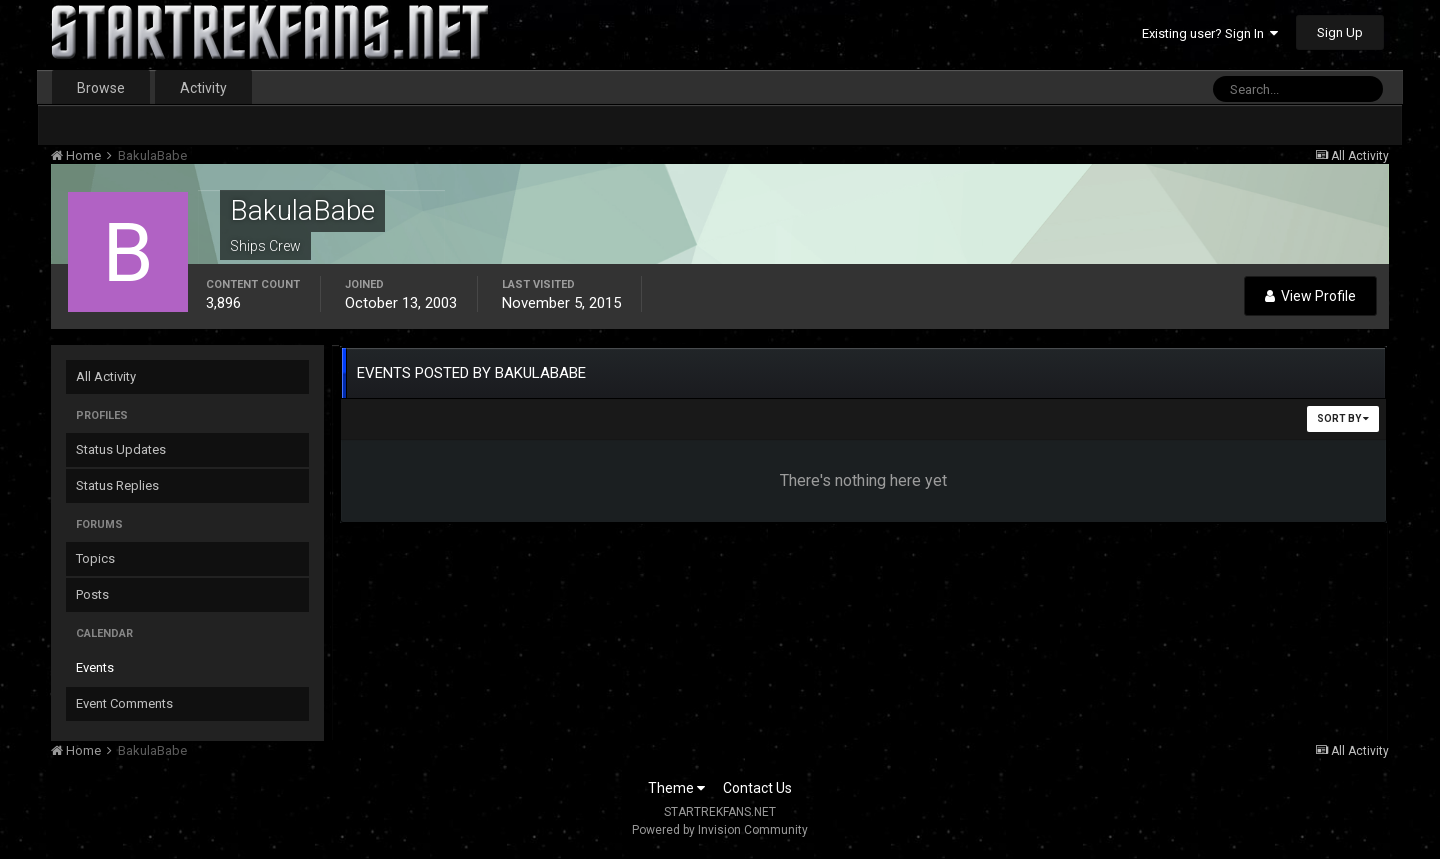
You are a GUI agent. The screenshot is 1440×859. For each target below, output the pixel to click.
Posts (92, 594)
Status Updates (121, 449)
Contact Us (757, 788)
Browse (101, 88)
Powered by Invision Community (720, 830)
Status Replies (117, 485)
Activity (203, 88)
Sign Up (1340, 32)
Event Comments (124, 703)
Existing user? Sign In (1210, 33)
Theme (676, 788)
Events (95, 667)
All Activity (106, 376)
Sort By (1343, 418)
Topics (95, 558)
